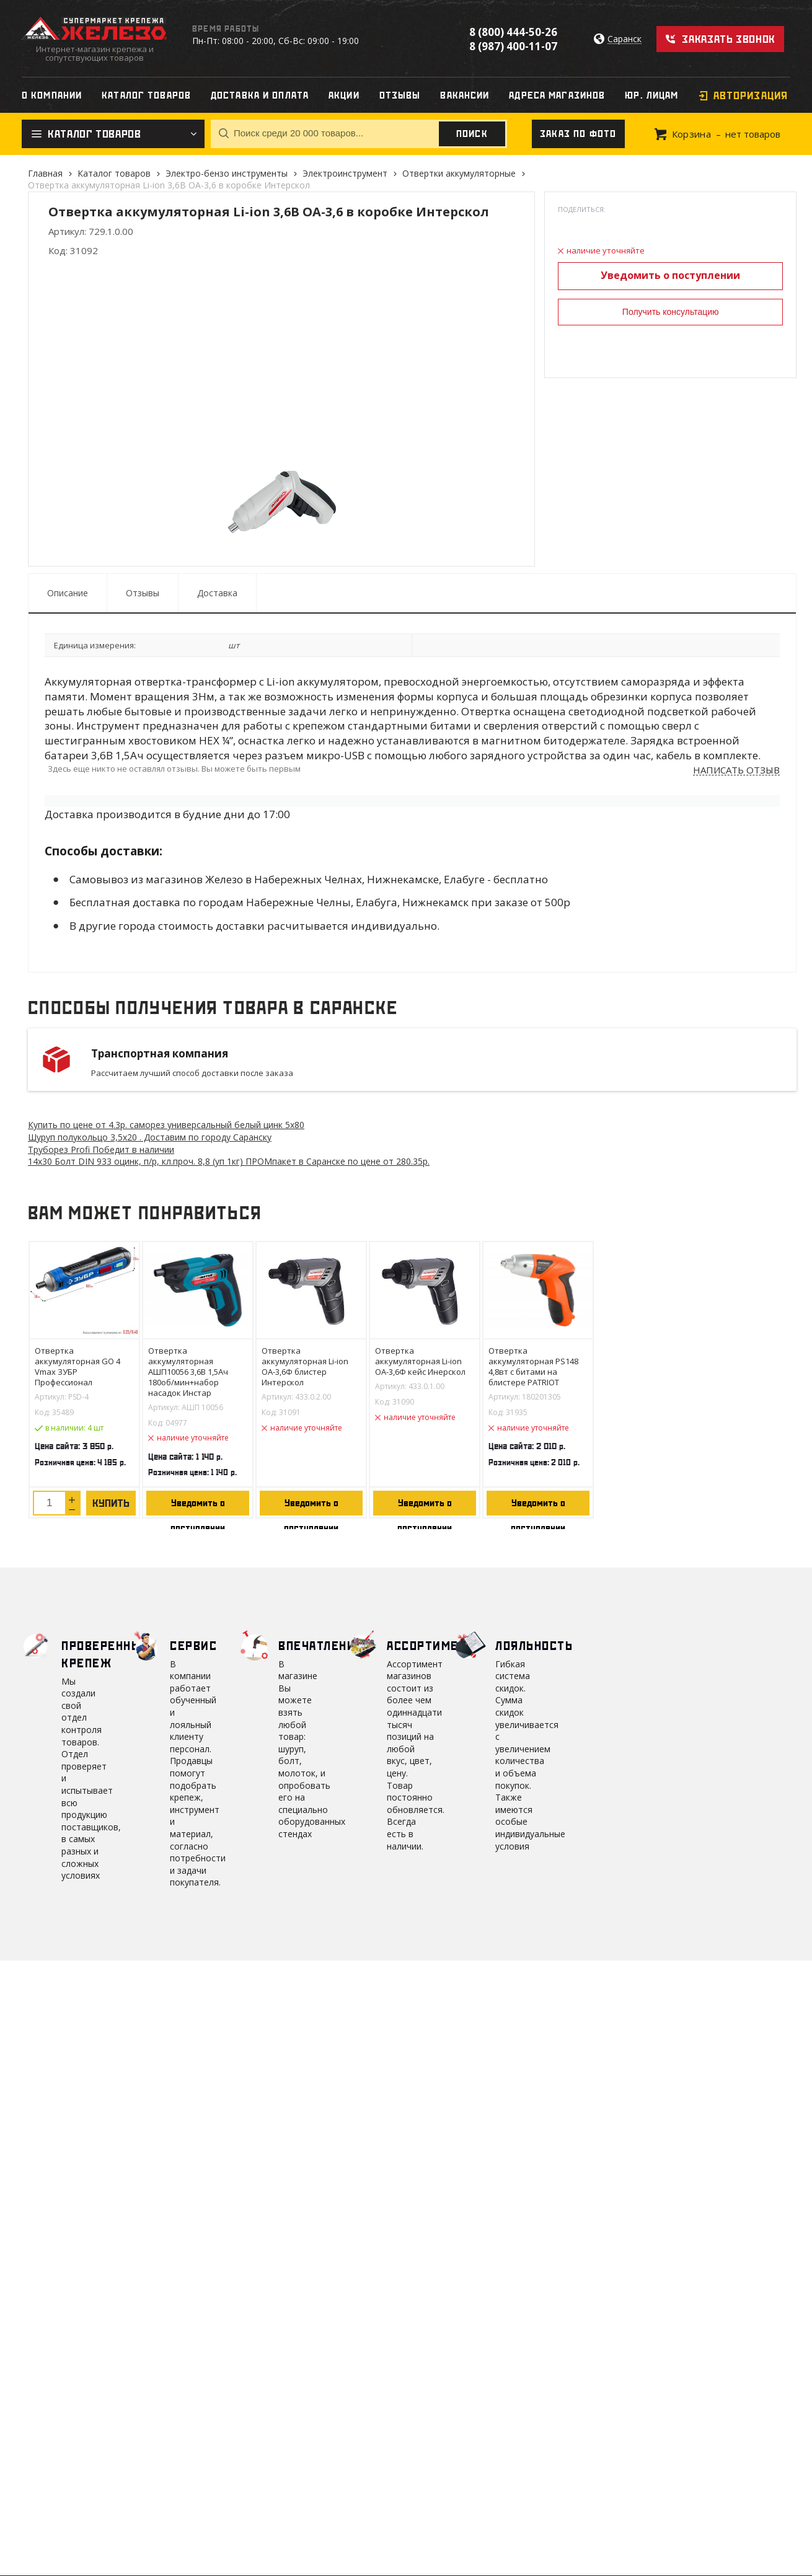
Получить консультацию (670, 312)
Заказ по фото (578, 133)
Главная (45, 173)
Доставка (217, 593)
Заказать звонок (728, 39)
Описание (67, 593)
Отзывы (142, 593)
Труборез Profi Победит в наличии (101, 1149)
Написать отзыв (736, 770)
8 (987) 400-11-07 (513, 46)
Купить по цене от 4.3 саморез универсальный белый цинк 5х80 (166, 1125)
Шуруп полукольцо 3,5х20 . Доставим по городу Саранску (149, 1137)
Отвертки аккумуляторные (459, 173)
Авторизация (750, 95)
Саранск (624, 39)
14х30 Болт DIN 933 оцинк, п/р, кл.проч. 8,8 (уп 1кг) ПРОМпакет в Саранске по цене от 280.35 (229, 1161)
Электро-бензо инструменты (226, 173)
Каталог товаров (114, 173)
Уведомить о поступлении (670, 275)
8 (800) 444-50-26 (513, 32)
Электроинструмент (344, 173)
